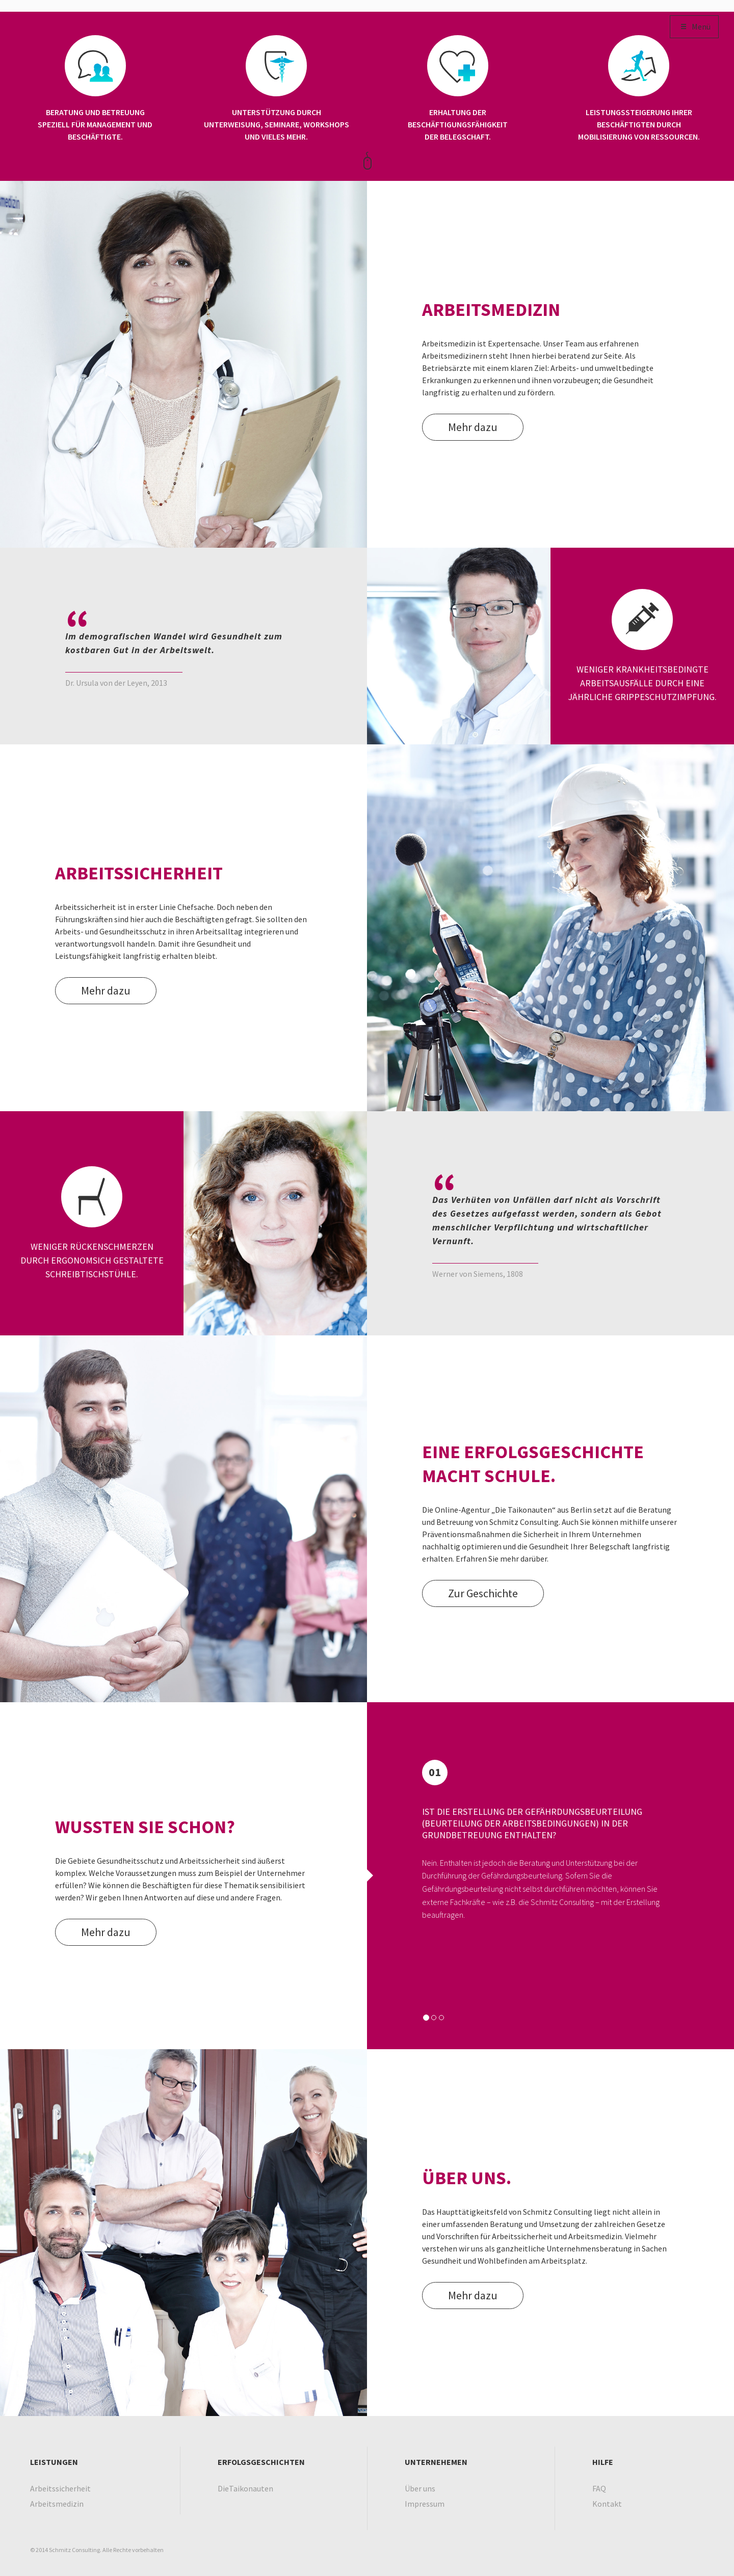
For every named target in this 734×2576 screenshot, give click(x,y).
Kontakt (607, 2504)
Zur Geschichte (483, 1593)
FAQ (599, 2488)
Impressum (424, 2504)
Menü (694, 27)
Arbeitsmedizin (57, 2504)
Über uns (420, 2488)
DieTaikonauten (245, 2488)
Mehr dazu (473, 427)
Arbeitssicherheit (60, 2488)
